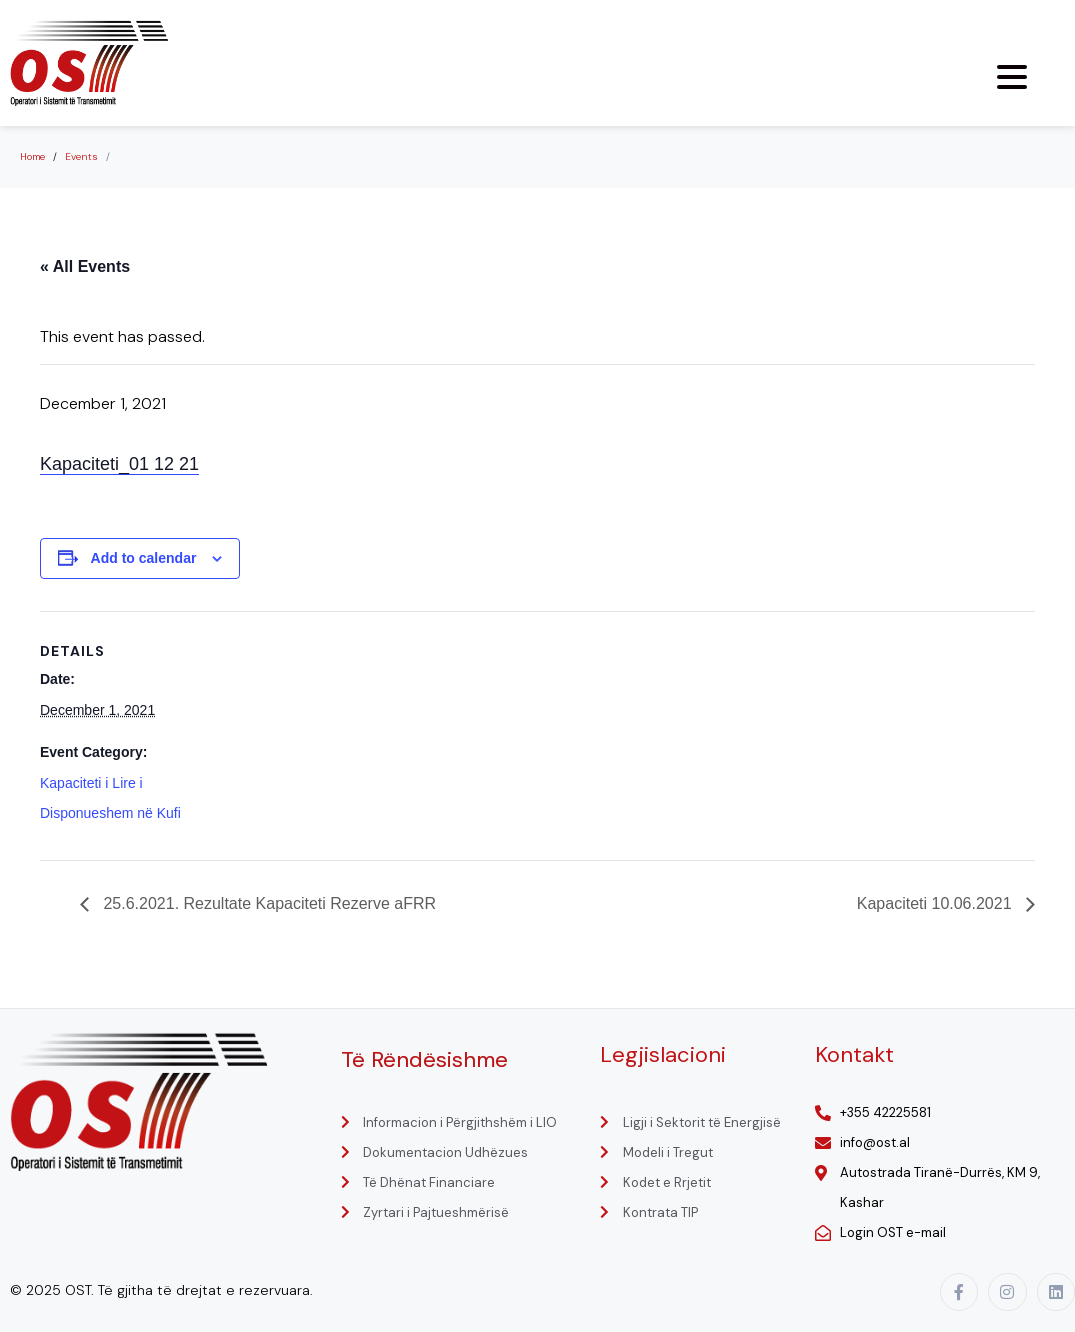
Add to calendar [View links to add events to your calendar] (144, 558)
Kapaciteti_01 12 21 (119, 464)
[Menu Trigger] (1012, 77)
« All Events (85, 266)
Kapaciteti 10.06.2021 (936, 903)
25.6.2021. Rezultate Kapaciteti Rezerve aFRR (267, 903)
